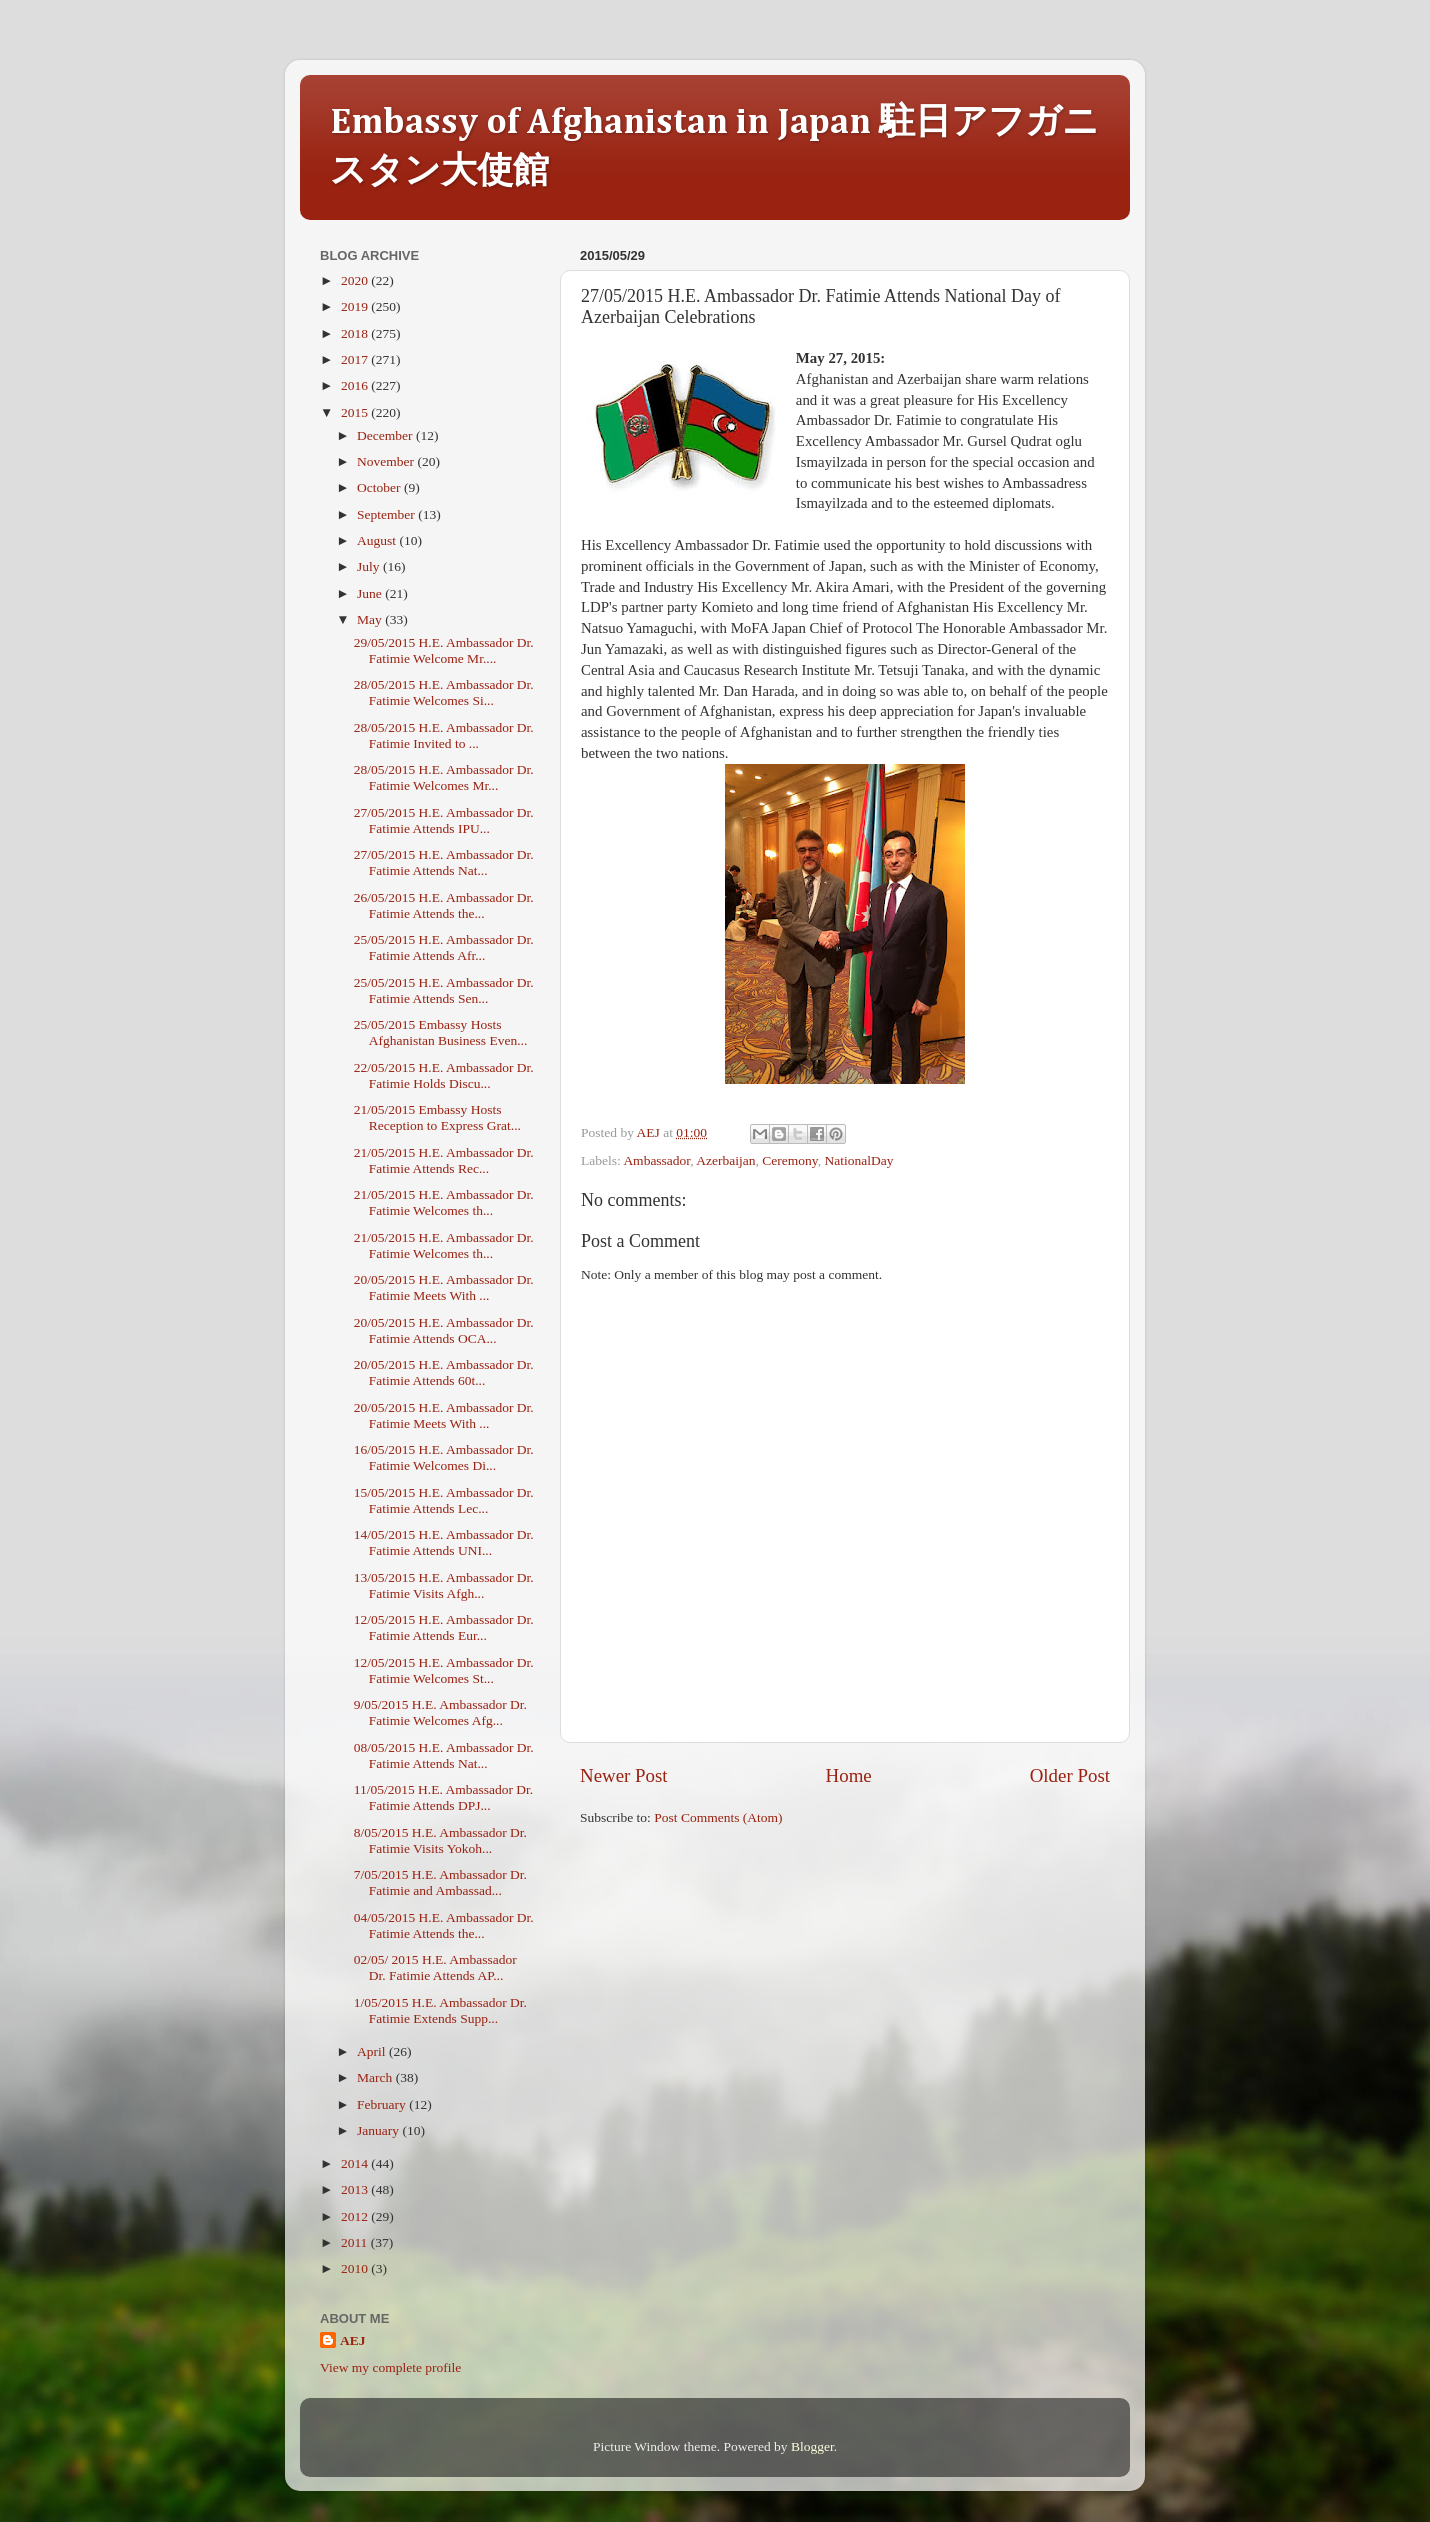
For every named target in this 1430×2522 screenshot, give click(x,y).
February (383, 2104)
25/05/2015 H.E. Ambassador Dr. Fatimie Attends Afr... (444, 947)
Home (849, 1775)
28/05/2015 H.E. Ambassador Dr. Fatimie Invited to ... (444, 735)
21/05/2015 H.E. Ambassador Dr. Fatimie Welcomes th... (444, 1202)
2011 (356, 2242)
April (373, 2051)
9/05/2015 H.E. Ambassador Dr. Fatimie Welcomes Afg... (440, 1712)
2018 (356, 333)
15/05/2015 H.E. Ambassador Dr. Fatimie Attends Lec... (444, 1500)
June (371, 593)
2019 (356, 306)
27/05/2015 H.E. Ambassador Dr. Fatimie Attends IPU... (444, 820)
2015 (356, 412)
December (386, 435)
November (387, 461)
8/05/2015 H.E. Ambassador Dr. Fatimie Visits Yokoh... (440, 1840)
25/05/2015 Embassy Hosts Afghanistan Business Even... (441, 1032)
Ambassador (656, 1160)
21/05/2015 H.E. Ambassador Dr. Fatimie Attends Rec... (444, 1160)
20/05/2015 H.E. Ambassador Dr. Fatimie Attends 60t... (444, 1372)
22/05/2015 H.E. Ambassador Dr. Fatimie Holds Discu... (444, 1075)
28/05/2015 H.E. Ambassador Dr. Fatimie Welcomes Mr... (444, 777)
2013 (356, 2189)
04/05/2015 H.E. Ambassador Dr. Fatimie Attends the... (444, 1925)
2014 (356, 2163)
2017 (356, 359)
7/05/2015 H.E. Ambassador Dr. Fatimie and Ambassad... (440, 1882)
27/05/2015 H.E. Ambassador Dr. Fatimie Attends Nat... (444, 862)
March (376, 2077)
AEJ (353, 2340)
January (379, 2130)
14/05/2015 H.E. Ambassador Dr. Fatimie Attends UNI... (444, 1542)
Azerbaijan (725, 1160)
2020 (356, 280)
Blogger (812, 2446)
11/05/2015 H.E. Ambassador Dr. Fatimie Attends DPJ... (444, 1797)
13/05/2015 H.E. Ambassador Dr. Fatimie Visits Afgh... (444, 1585)
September (387, 514)
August (378, 540)
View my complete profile (390, 2367)
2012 (356, 2216)
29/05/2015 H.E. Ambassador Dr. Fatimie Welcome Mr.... (444, 650)
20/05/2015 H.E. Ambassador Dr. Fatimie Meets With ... (444, 1287)
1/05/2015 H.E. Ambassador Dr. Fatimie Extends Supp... (440, 2010)
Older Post (1070, 1775)
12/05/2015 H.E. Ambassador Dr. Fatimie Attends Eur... (444, 1627)
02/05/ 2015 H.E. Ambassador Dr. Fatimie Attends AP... (435, 1967)
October (380, 487)
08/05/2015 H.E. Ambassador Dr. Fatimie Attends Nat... (444, 1755)
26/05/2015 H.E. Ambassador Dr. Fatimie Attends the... (444, 905)
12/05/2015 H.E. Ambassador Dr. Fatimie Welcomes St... (444, 1670)
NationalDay (858, 1160)
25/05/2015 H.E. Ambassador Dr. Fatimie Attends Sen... (444, 990)
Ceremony (789, 1160)
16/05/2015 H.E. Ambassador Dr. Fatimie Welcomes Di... (444, 1457)
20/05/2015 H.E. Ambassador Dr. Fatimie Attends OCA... (444, 1330)
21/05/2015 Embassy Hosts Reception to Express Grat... (437, 1117)
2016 (356, 385)
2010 (356, 2268)
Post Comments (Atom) (718, 1817)
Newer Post (624, 1775)
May (371, 619)
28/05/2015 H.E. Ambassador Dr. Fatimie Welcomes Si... (444, 692)
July (370, 566)
